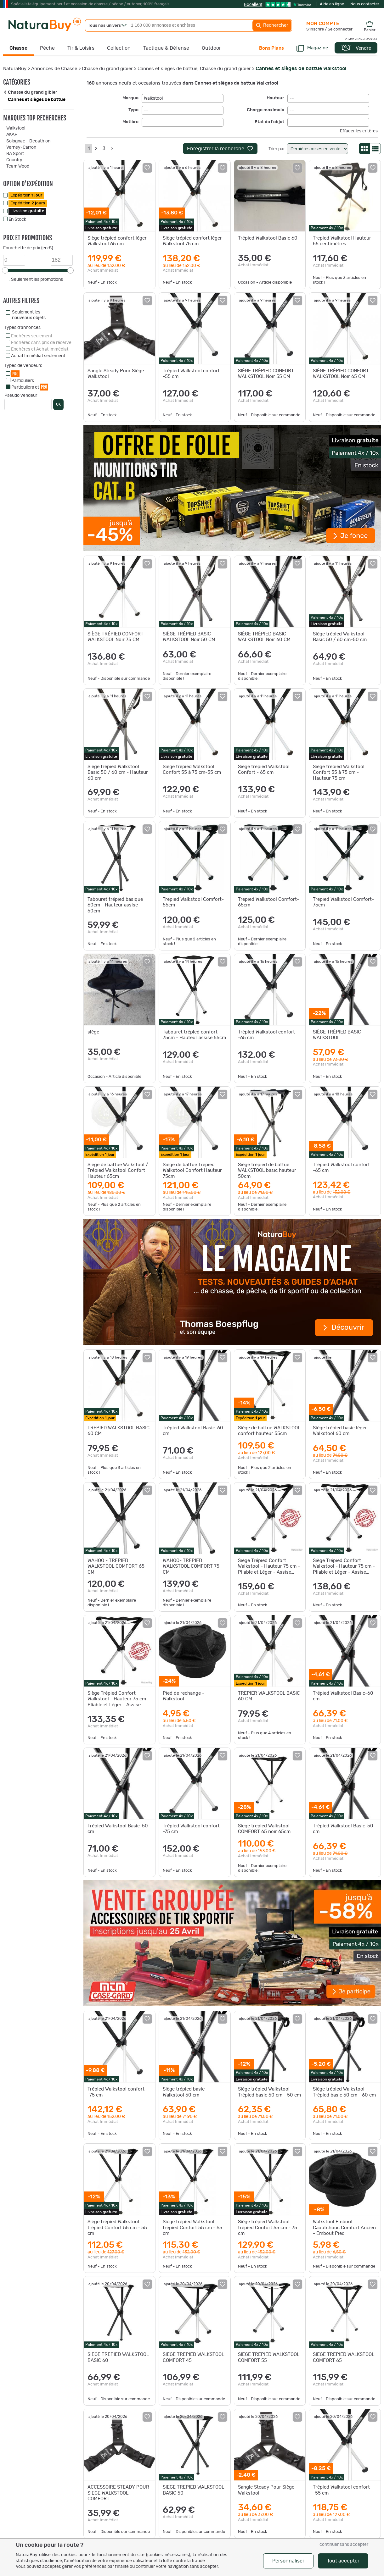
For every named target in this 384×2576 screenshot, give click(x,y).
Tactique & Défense (166, 48)
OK (58, 404)
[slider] (5, 270)
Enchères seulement (31, 336)
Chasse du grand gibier (107, 68)
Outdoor (211, 48)
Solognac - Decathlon (28, 141)
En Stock (17, 219)
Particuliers (22, 381)
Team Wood (17, 166)
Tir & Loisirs (80, 48)
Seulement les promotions (37, 279)
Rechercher (272, 25)
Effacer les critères (359, 131)
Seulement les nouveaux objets (29, 315)
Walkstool (15, 128)
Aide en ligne (332, 4)
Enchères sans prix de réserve (41, 343)
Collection (119, 48)
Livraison (27, 211)
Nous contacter (364, 4)
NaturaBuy (14, 68)
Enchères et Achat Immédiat (39, 349)
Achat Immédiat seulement (38, 356)
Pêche (47, 48)
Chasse (18, 48)
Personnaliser (288, 2560)
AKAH (12, 134)
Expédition (26, 195)
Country (14, 160)
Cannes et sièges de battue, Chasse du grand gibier (194, 68)
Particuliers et (29, 387)
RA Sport (15, 154)
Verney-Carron (21, 147)
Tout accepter (343, 2560)
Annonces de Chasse (54, 68)
